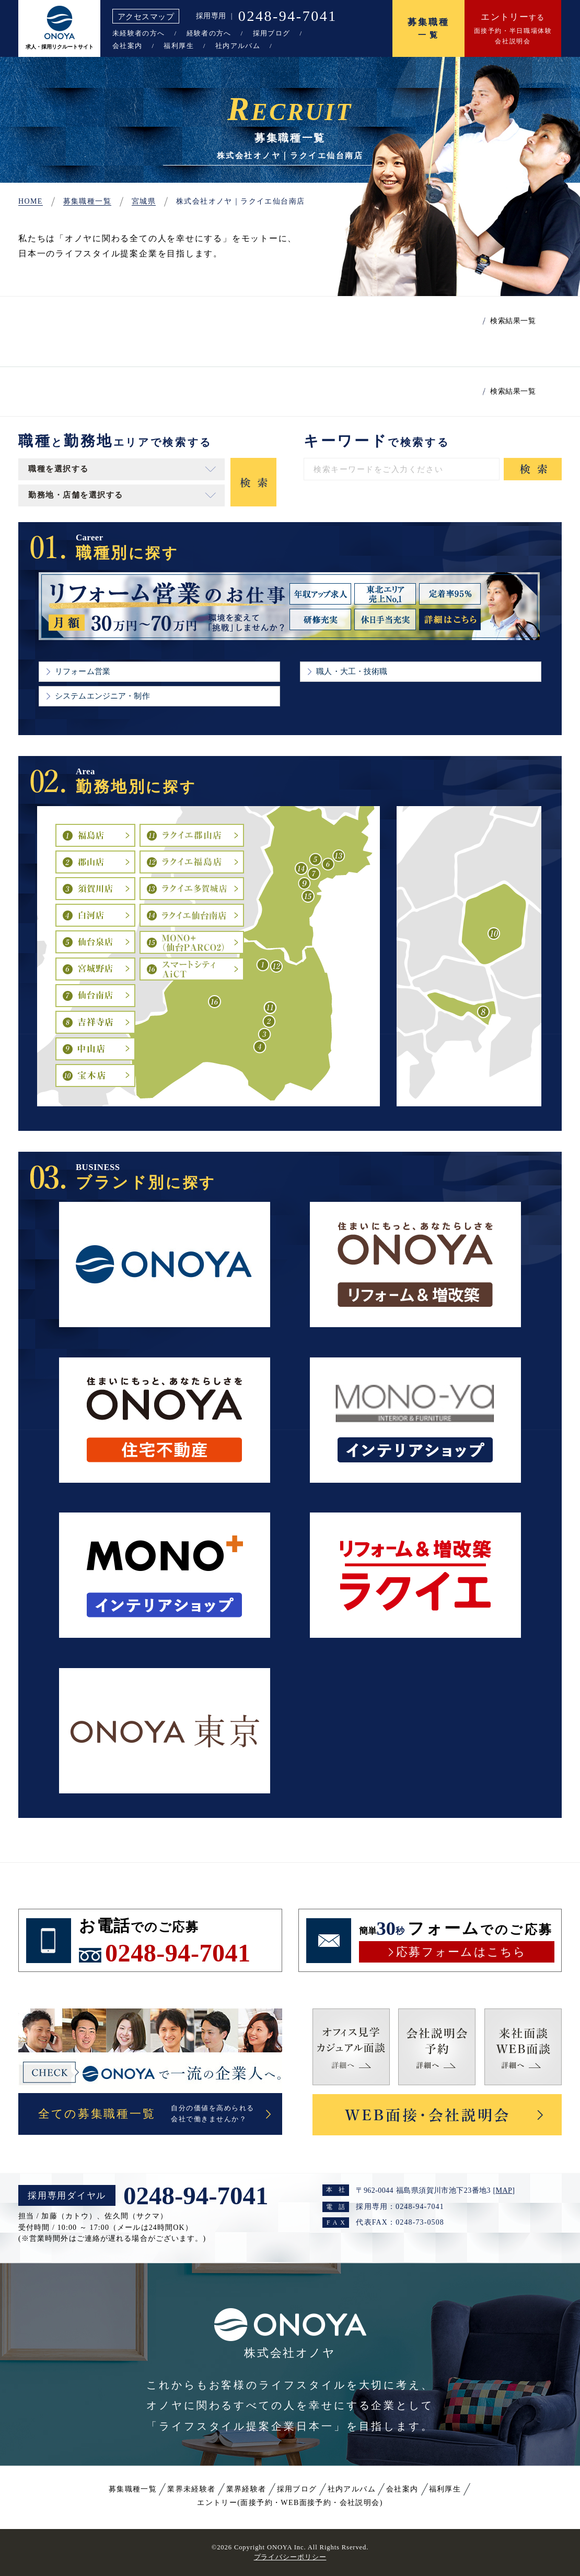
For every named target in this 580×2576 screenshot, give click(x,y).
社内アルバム (237, 46)
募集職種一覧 (133, 2489)
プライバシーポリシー (290, 2557)
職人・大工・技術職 (351, 671)
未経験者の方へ (138, 33)
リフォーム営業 (82, 671)
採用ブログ (272, 33)
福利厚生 (178, 46)
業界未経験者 (191, 2489)
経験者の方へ (209, 33)
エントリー (289, 2503)
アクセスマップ (146, 16)
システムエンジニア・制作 (102, 696)
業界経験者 (246, 2489)
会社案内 (127, 46)
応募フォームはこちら (461, 1951)
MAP (504, 2190)
